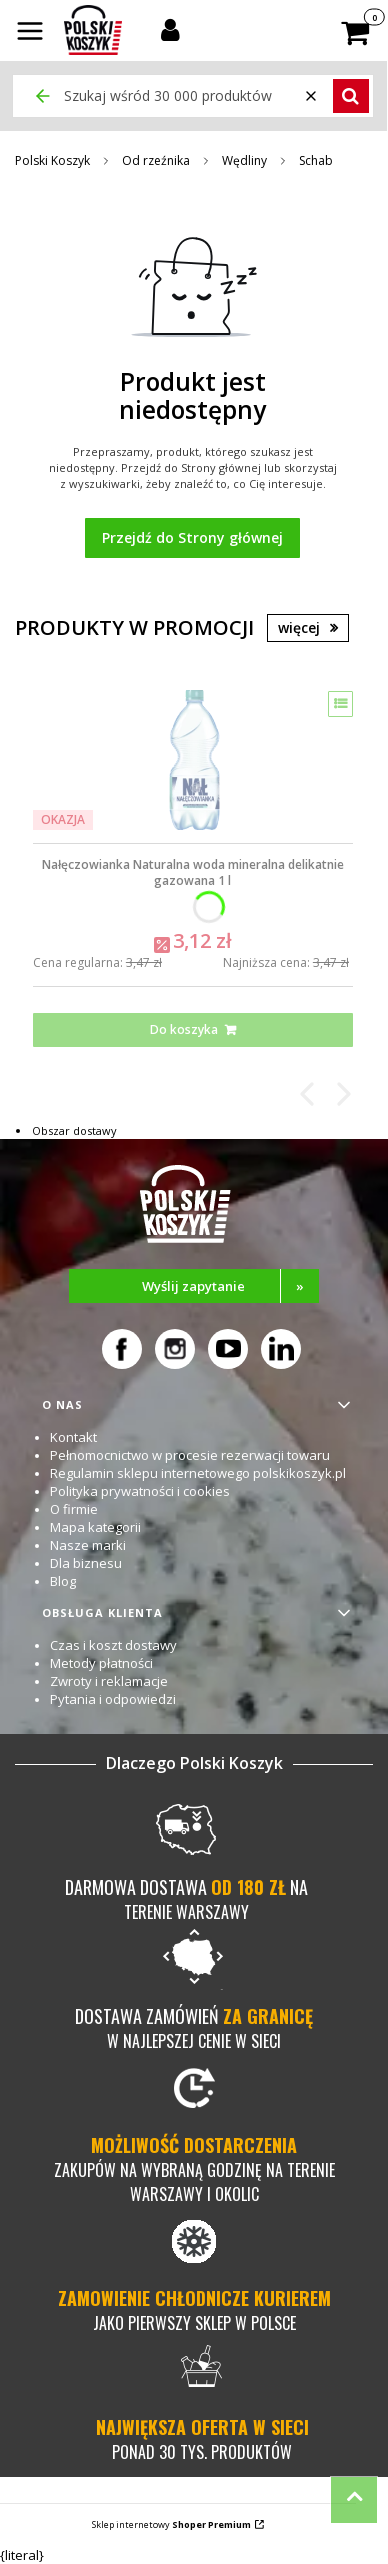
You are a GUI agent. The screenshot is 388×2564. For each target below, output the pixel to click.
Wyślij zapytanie (230, 1286)
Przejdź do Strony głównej (192, 537)
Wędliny (244, 160)
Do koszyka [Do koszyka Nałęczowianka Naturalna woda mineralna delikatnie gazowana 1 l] (184, 1029)
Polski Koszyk (52, 160)
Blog (63, 1581)
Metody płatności (101, 1663)
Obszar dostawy (74, 1130)
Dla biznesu (86, 1563)
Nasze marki (88, 1545)
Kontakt (73, 1437)
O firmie (74, 1509)
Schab (316, 160)
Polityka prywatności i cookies (140, 1491)
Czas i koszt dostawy (113, 1645)
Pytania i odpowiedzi (113, 1699)
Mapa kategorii (95, 1527)
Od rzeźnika (156, 160)
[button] (30, 33)
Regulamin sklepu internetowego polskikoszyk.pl (198, 1473)
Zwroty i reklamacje (109, 1681)
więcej (299, 627)
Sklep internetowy (171, 2524)
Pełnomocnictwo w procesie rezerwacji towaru (190, 1455)
